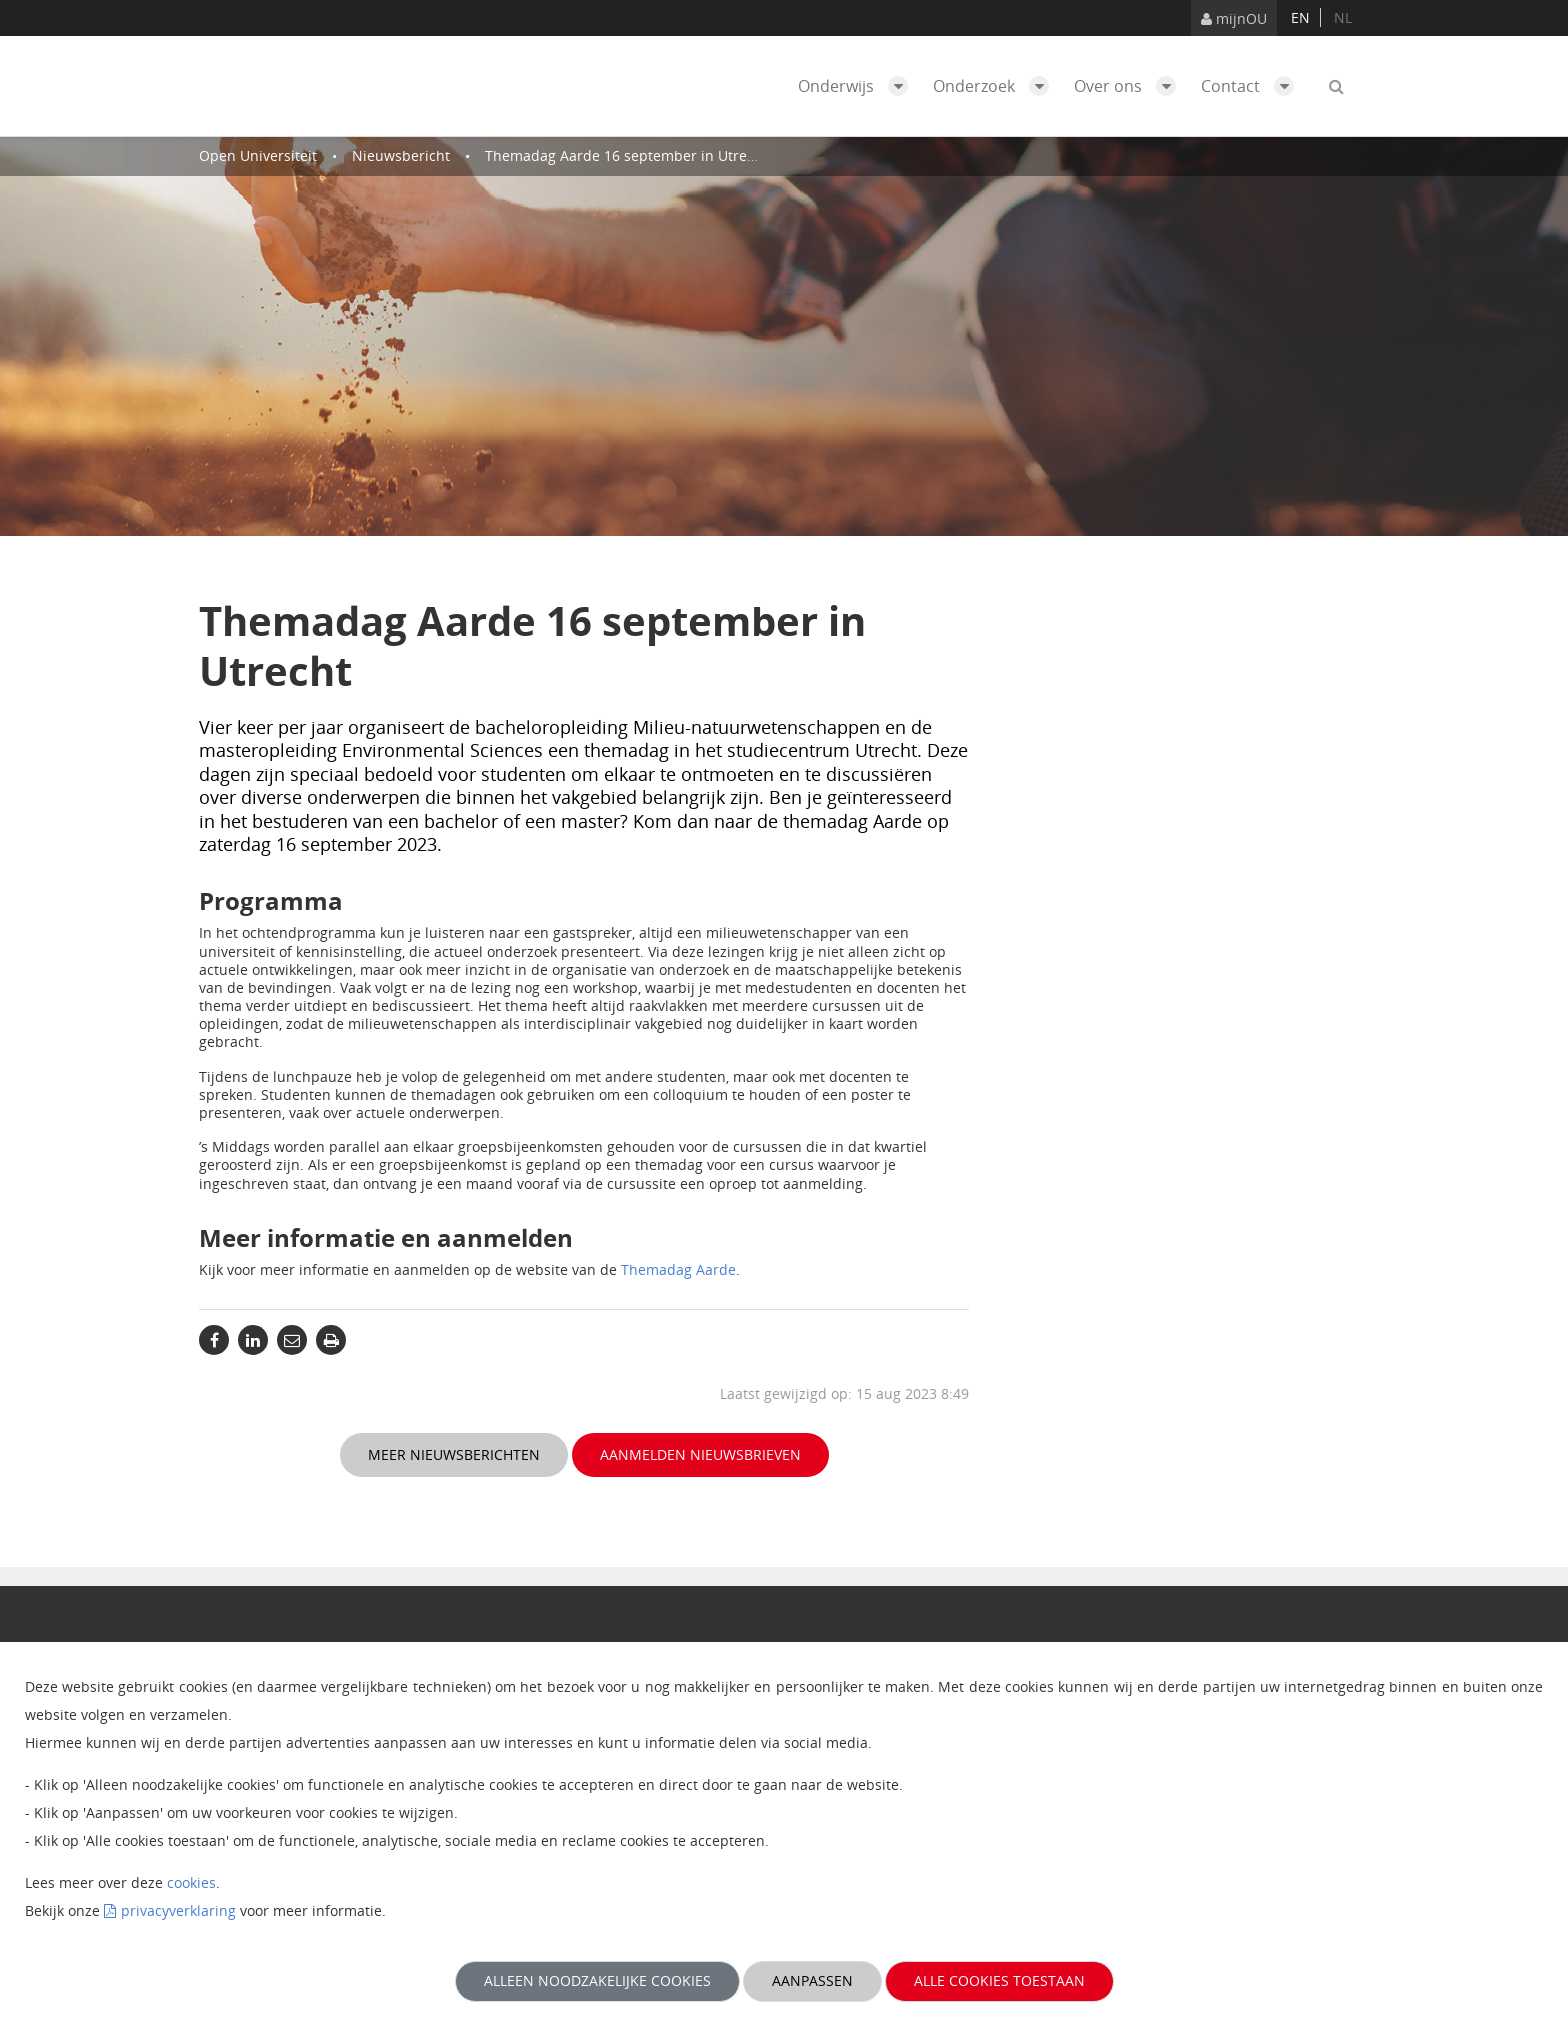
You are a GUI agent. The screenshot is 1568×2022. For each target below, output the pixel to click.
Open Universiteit (258, 155)
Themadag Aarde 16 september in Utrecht (626, 155)
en (1300, 17)
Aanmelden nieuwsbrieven (700, 1454)
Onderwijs (858, 86)
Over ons (1130, 86)
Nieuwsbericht (401, 155)
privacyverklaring (178, 1910)
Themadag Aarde (678, 1269)
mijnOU (1234, 18)
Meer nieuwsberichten (454, 1454)
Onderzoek (996, 86)
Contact (1252, 86)
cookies (191, 1882)
